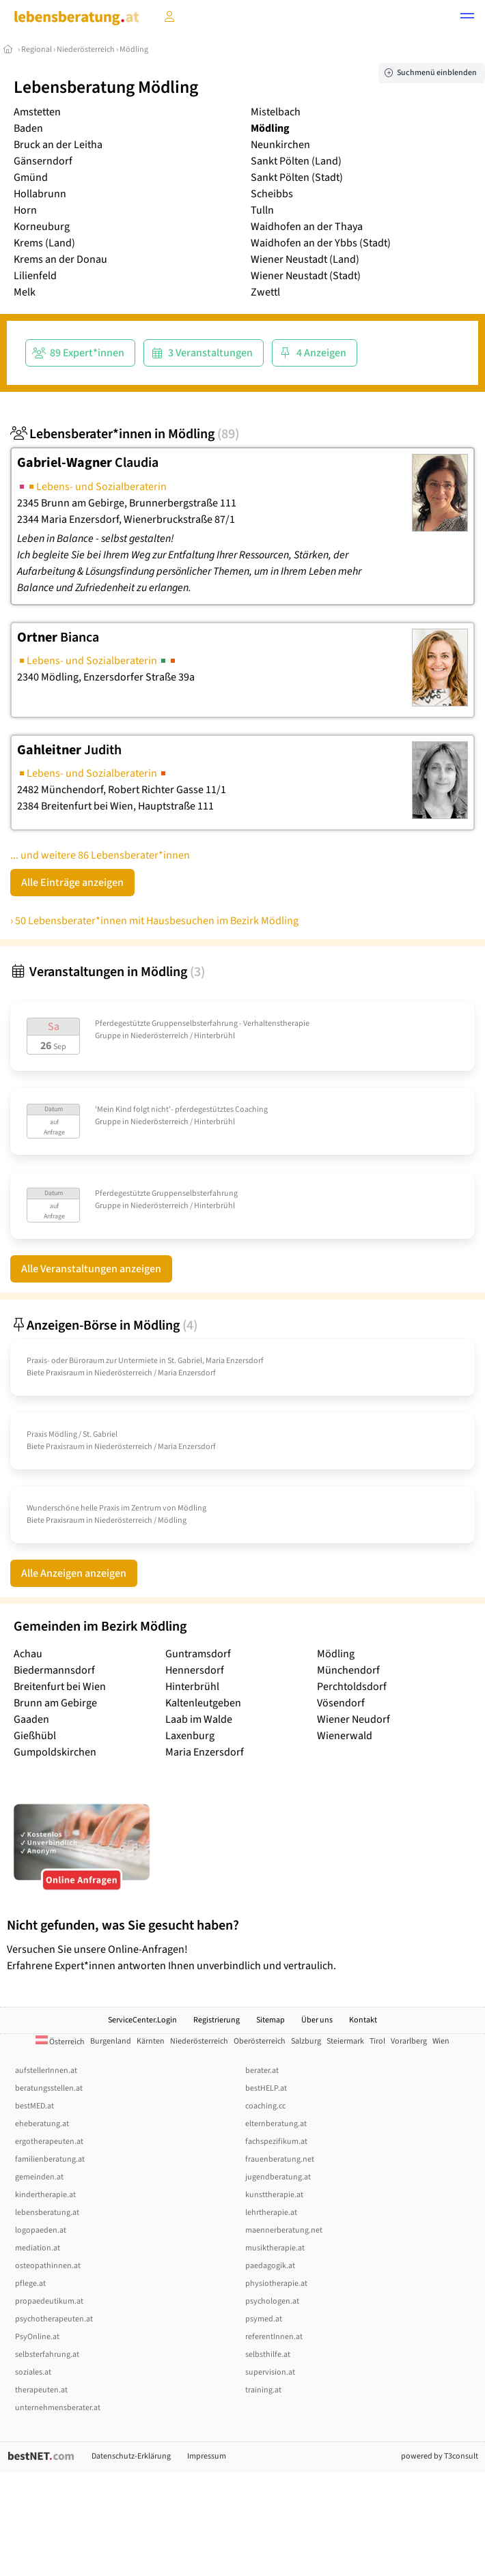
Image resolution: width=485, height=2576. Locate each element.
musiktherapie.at (275, 2248)
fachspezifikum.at (276, 2141)
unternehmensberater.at (57, 2408)
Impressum (206, 2456)
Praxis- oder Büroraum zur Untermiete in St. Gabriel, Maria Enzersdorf (145, 1360)
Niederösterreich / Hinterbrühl (182, 1036)
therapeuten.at (41, 2390)
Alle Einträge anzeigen (72, 882)
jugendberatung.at (278, 2177)
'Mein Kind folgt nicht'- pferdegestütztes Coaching (181, 1109)
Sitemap (270, 2020)
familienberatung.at (50, 2159)
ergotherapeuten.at (49, 2141)
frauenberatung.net (279, 2159)
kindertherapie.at (45, 2195)
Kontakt (363, 2020)
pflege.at (30, 2283)
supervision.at (270, 2372)
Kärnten (151, 2041)
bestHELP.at (266, 2088)
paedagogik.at (270, 2266)
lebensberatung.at (47, 2212)
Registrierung (216, 2020)
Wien (440, 2041)
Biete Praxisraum (56, 1373)
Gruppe (108, 1036)
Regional (36, 49)
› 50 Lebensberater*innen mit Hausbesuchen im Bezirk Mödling (154, 920)
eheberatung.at (42, 2124)
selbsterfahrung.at (47, 2354)
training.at (263, 2390)
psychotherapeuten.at (54, 2319)
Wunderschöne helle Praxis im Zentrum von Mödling (116, 1508)
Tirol (377, 2041)
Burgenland (110, 2041)
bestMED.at (34, 2106)
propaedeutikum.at (49, 2301)
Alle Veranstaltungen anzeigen (91, 1268)
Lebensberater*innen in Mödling (124, 434)
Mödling (134, 49)
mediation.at (37, 2248)
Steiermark (345, 2041)
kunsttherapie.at (274, 2195)
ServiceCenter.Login (142, 2020)
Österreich (60, 2042)
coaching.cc (265, 2106)
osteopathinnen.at (48, 2266)
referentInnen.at (274, 2337)
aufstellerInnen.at (46, 2070)
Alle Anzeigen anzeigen (73, 1573)
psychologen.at (272, 2301)
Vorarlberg (409, 2041)
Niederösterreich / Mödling (140, 1520)
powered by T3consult (439, 2456)
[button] (467, 17)
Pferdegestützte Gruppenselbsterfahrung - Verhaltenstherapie (202, 1023)
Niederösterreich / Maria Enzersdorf (155, 1373)
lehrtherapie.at (271, 2212)
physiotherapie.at (276, 2283)
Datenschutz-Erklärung (131, 2456)
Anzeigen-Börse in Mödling (103, 1325)
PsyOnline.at (37, 2337)
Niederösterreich (86, 49)
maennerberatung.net (283, 2230)
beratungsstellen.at (49, 2088)
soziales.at (33, 2372)
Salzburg (306, 2041)
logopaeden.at (40, 2230)
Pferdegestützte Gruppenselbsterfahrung (166, 1193)
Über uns (317, 2020)
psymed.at (263, 2319)
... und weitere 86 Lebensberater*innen (100, 855)
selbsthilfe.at (267, 2354)
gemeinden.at (39, 2177)
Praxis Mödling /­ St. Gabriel (72, 1434)
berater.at (262, 2070)
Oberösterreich (260, 2041)
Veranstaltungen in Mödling (107, 972)
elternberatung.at (276, 2124)
